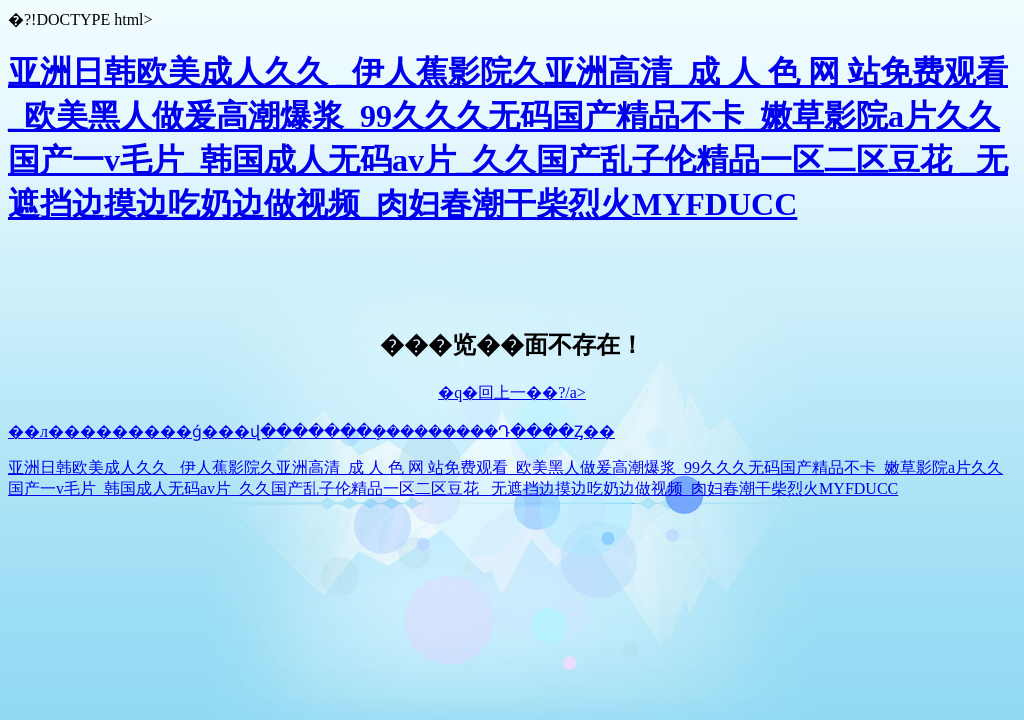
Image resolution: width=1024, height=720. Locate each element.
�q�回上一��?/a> (512, 392)
